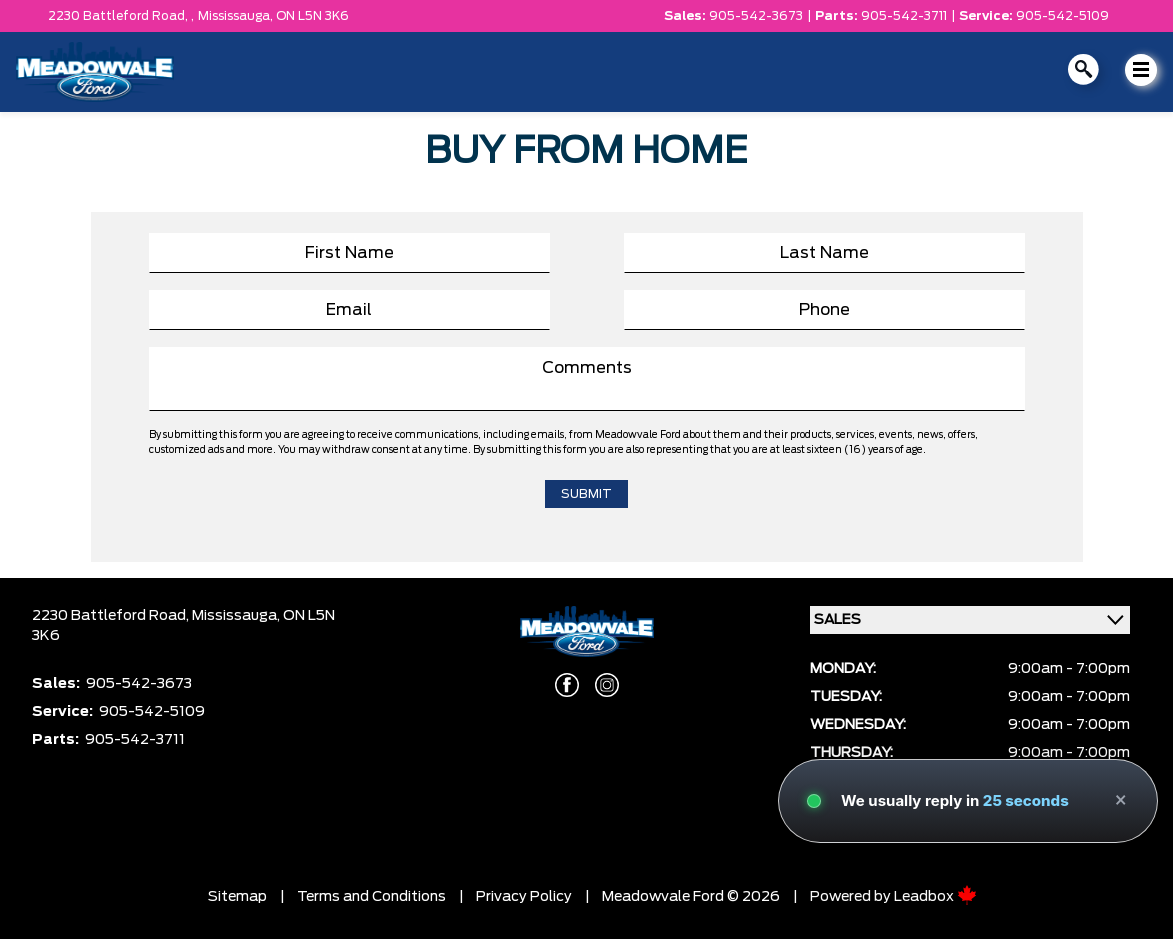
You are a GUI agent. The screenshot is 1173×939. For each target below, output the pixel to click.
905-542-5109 (1062, 16)
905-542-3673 (756, 16)
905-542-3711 (904, 16)
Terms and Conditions (371, 897)
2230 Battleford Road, (112, 616)
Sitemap (237, 897)
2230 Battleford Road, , (121, 16)
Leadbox (935, 897)
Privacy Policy (524, 897)
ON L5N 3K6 (312, 16)
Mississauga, (237, 16)
